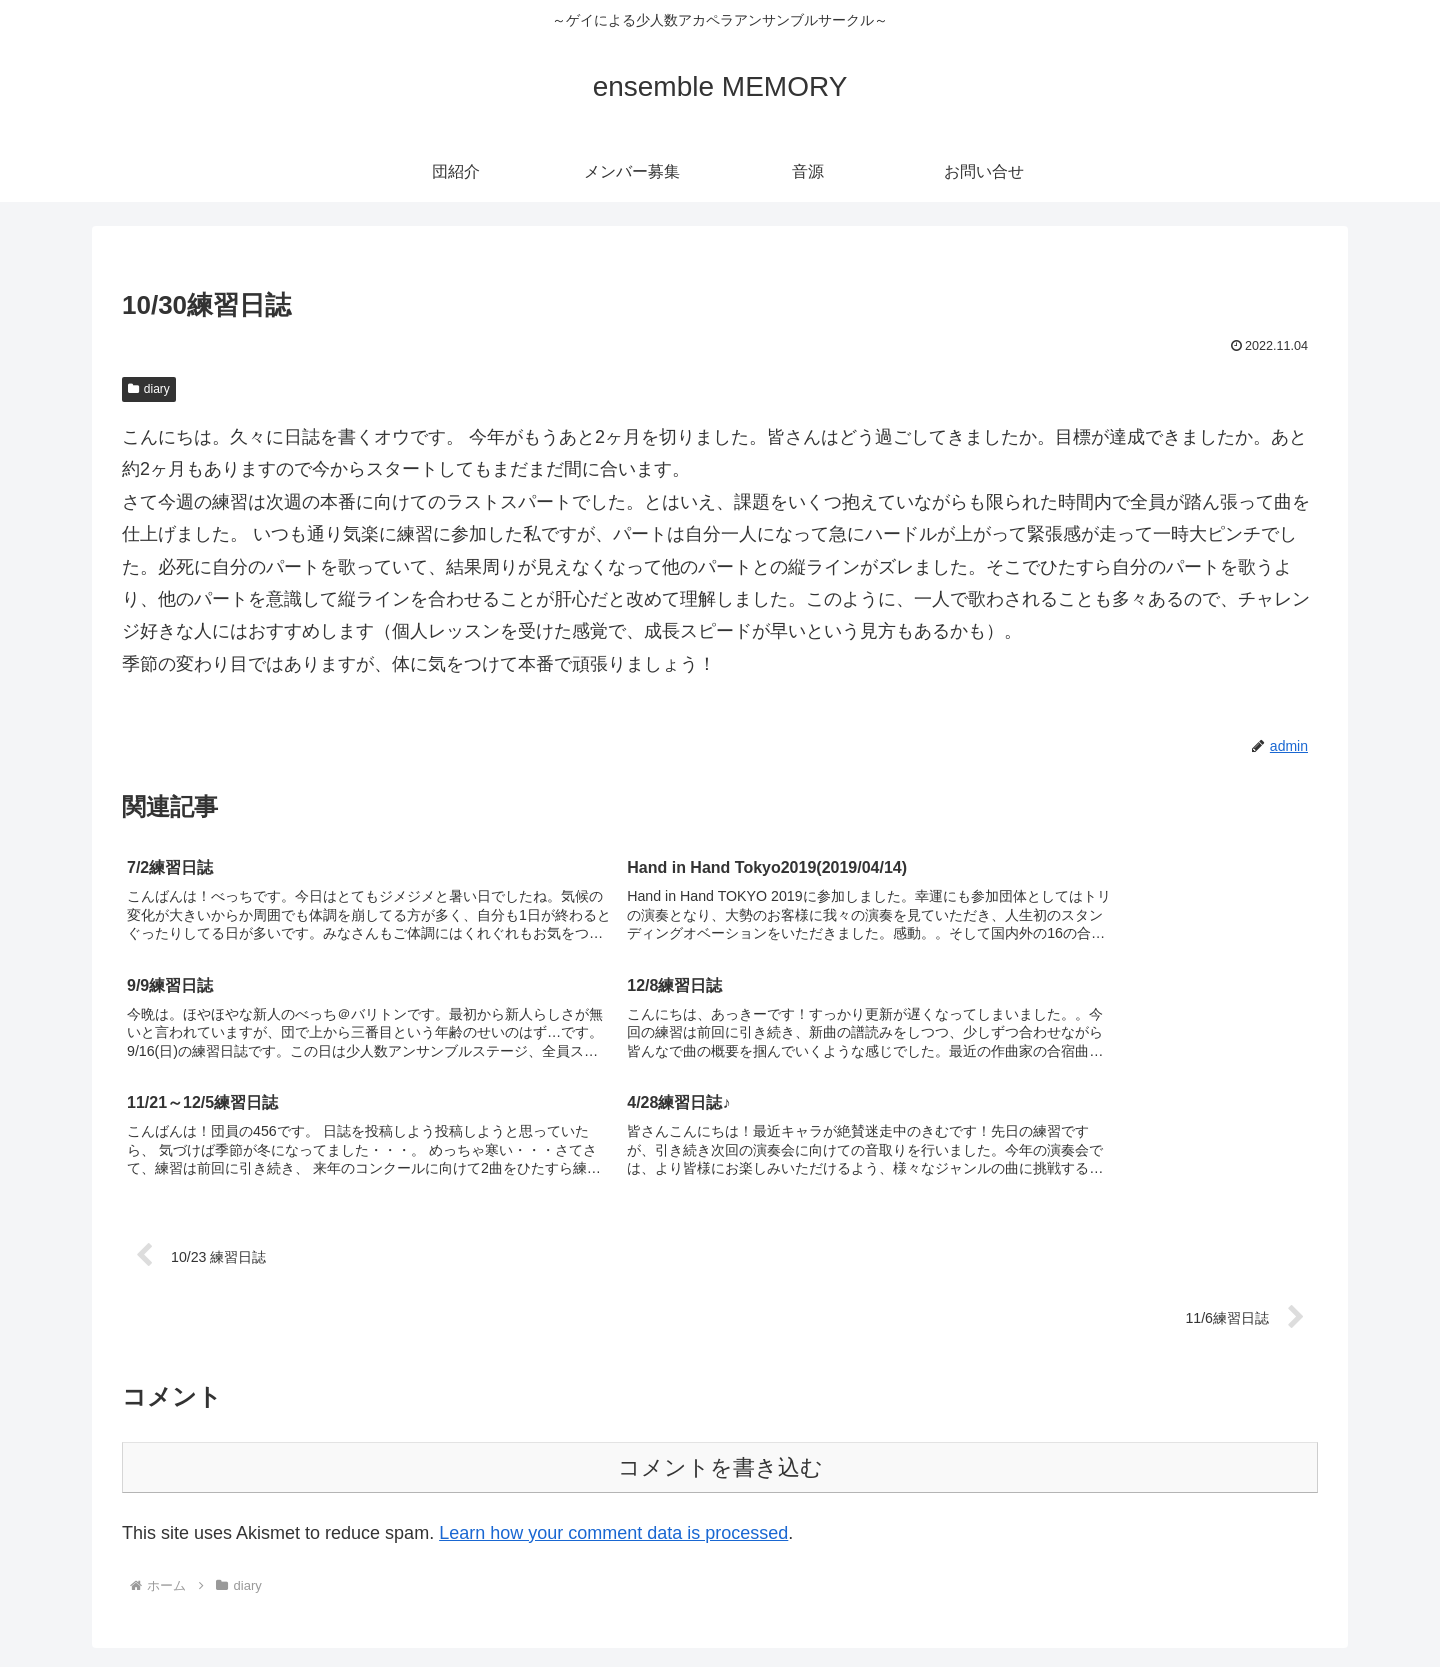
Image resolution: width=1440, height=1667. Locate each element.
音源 (1224, 1605)
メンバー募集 (1147, 1605)
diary (149, 389)
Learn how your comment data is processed (613, 1418)
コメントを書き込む (720, 1352)
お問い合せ (1294, 1605)
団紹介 (1063, 1605)
